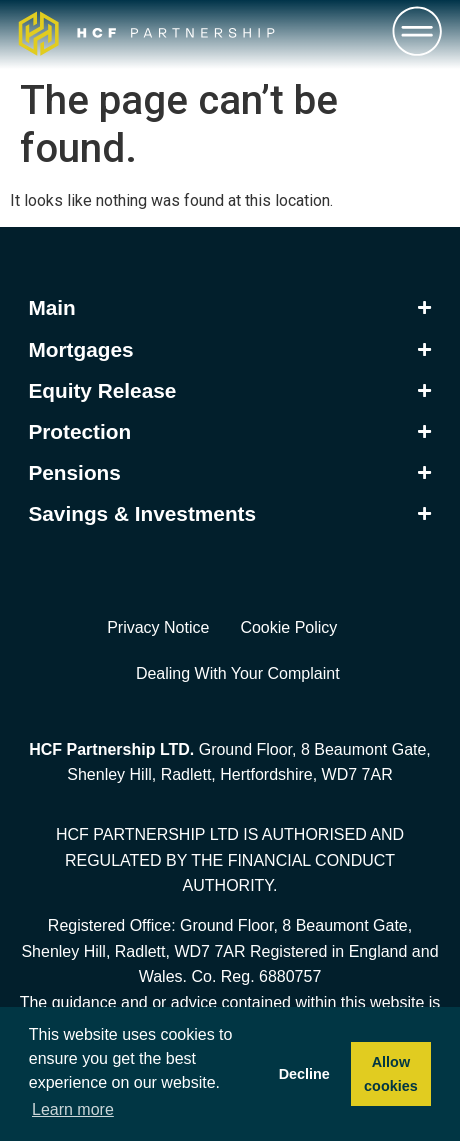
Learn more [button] (73, 1109)
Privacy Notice (158, 627)
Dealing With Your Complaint (238, 673)
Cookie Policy (288, 627)
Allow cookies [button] (391, 1074)
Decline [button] (304, 1074)
